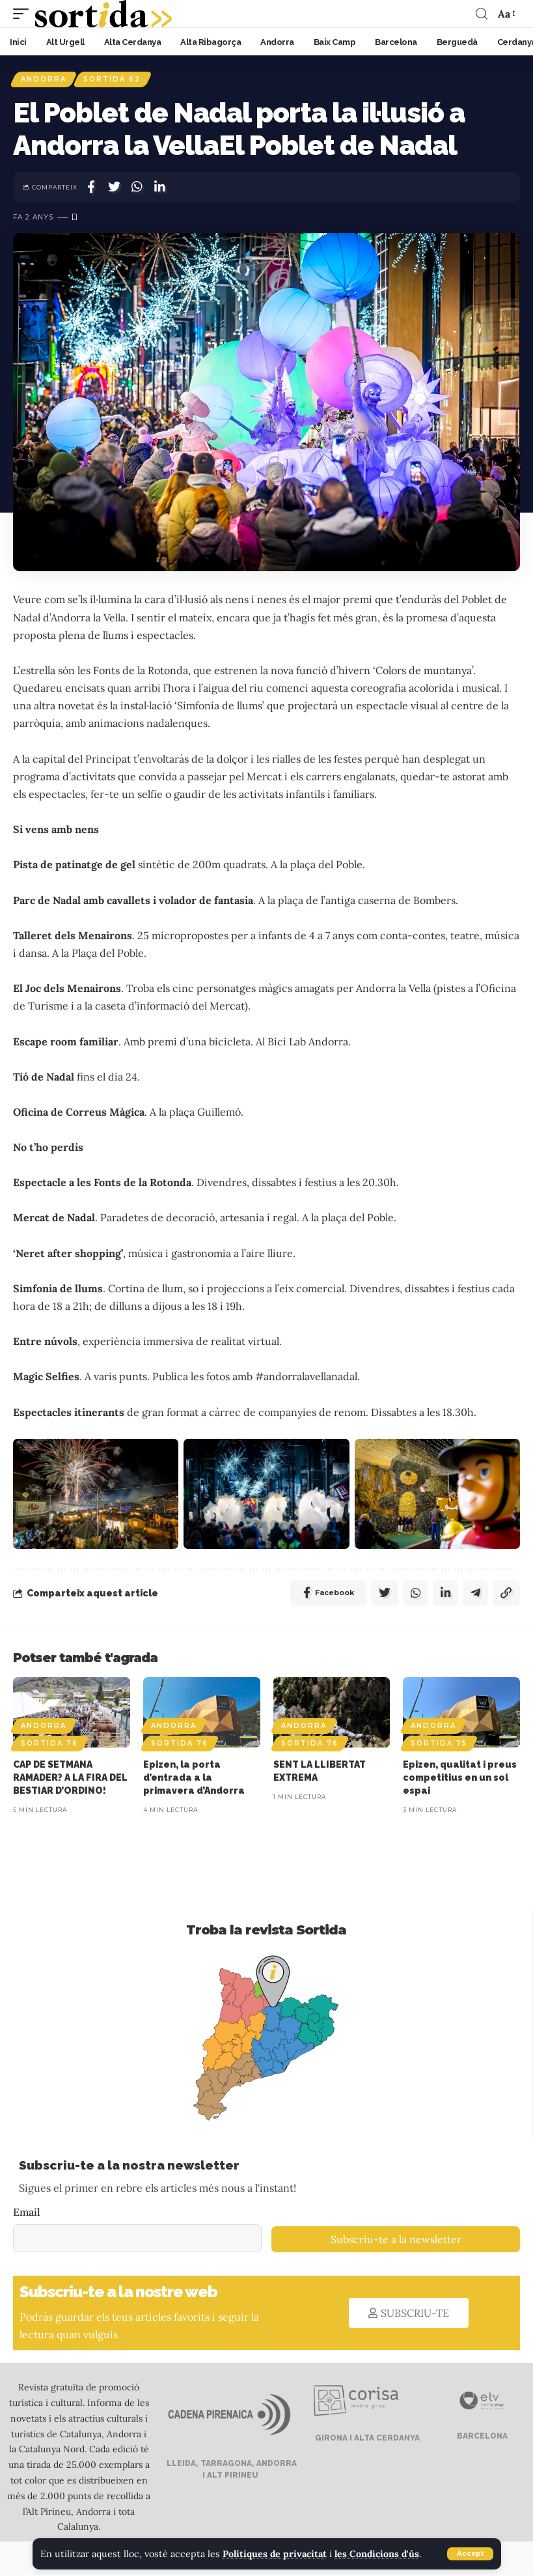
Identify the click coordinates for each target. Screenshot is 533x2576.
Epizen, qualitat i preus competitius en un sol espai (460, 1778)
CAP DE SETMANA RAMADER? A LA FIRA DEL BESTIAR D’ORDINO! (70, 1778)
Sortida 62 (112, 79)
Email (26, 2212)
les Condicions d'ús (379, 2554)
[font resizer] (506, 13)
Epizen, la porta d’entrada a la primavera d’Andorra (194, 1778)
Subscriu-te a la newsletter (396, 2239)
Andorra (43, 79)
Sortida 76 (49, 1744)
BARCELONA (481, 2437)
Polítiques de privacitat (276, 2554)
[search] (481, 13)
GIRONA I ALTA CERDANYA (366, 2438)
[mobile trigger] (24, 13)
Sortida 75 (439, 1744)
